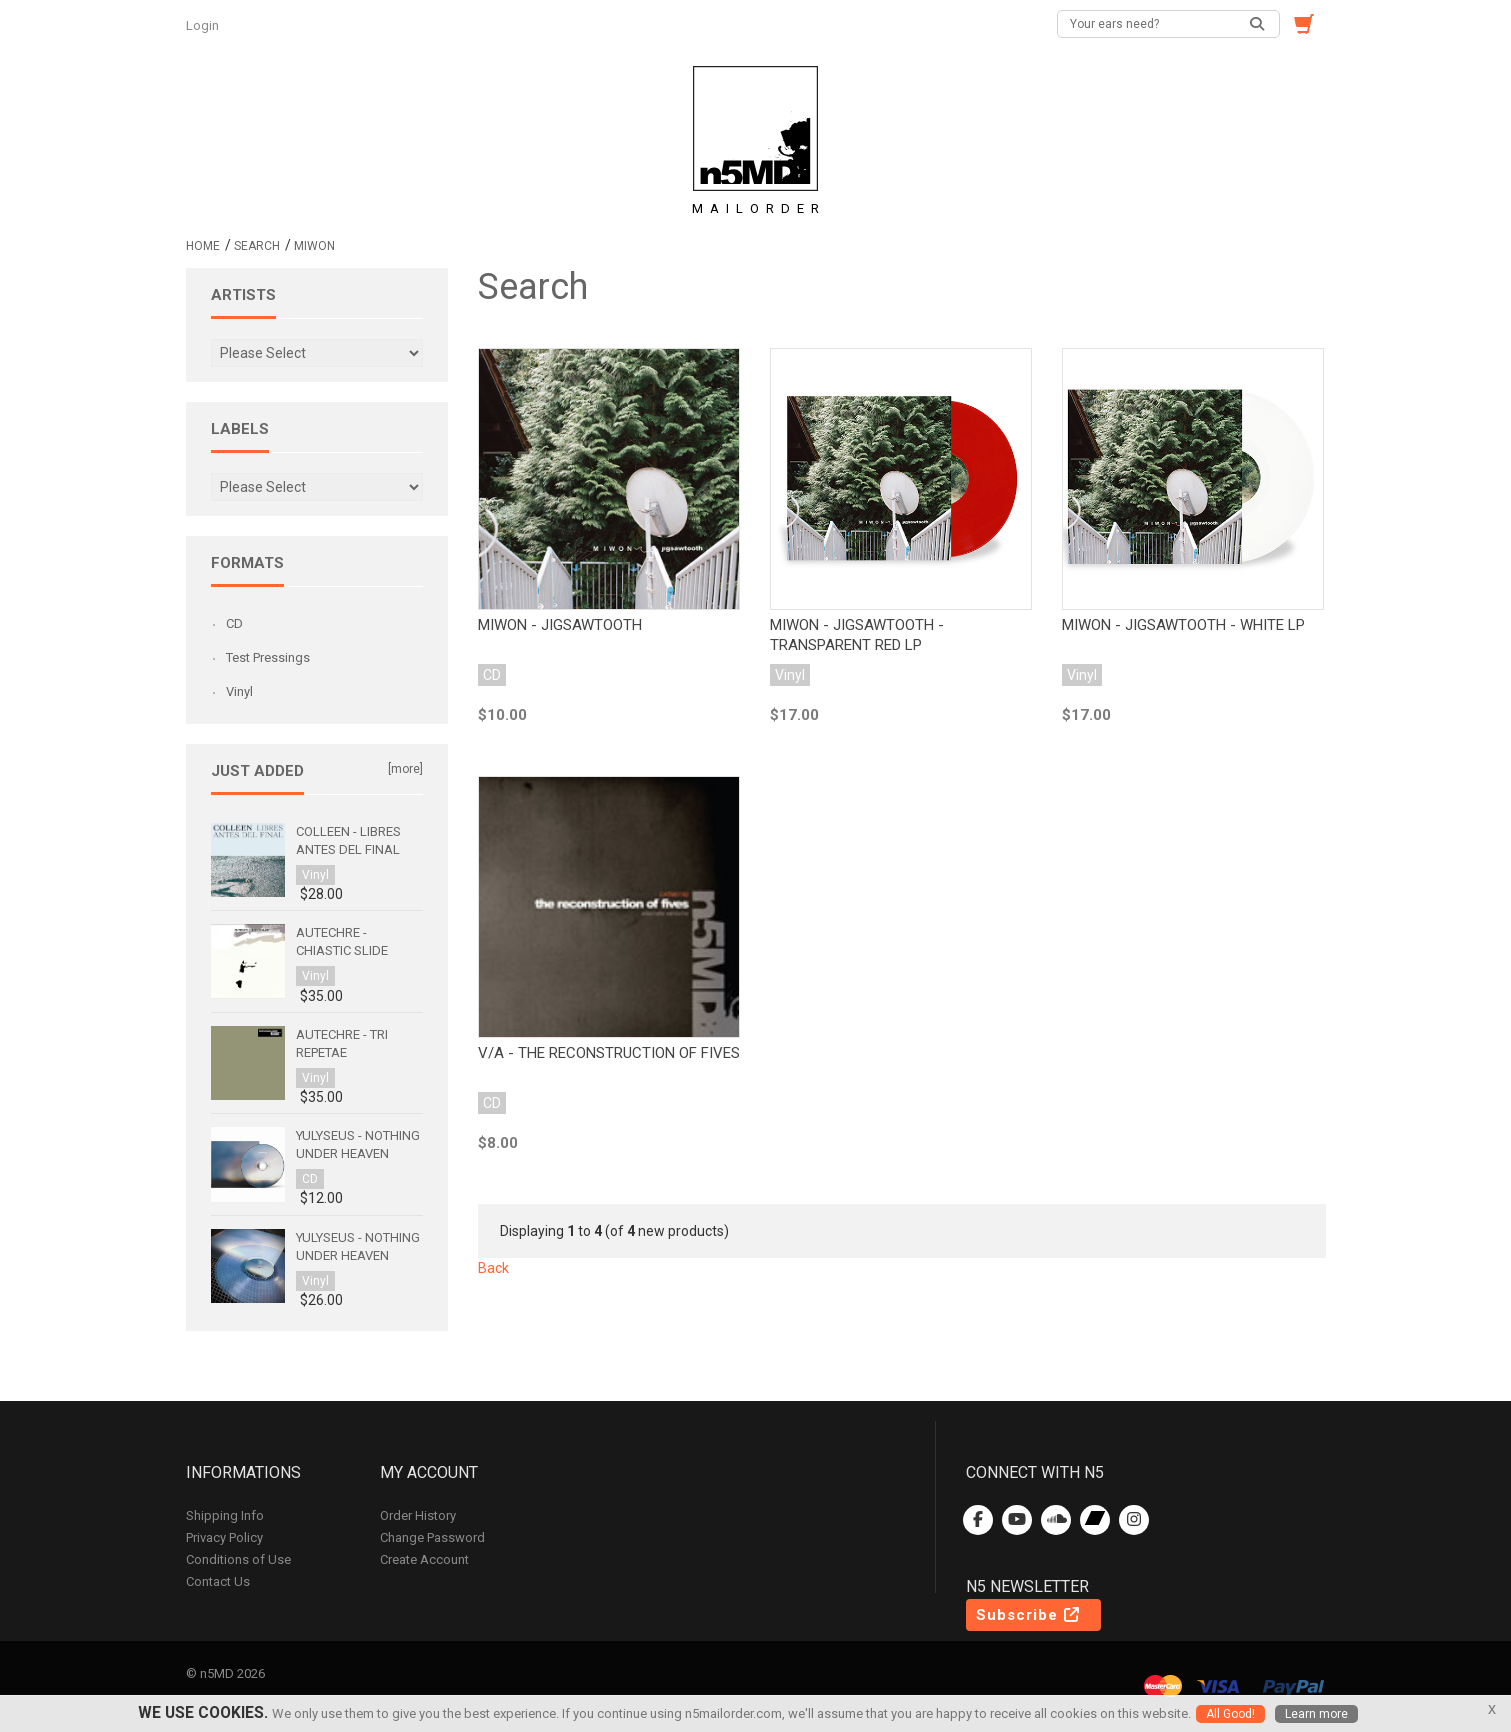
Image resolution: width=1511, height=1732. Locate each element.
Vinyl (239, 691)
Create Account (424, 1559)
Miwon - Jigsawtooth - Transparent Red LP (857, 635)
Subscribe (1029, 1615)
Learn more (1316, 1714)
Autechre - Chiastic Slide (342, 941)
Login (204, 25)
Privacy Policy (224, 1537)
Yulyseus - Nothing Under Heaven (358, 1144)
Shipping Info (225, 1515)
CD (234, 623)
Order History (418, 1515)
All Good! (1230, 1714)
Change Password (432, 1537)
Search (257, 246)
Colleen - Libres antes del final (348, 840)
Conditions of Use (238, 1559)
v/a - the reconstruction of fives (609, 1053)
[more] (405, 769)
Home (203, 246)
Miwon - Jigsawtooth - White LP (1183, 625)
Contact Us (218, 1581)
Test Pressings (268, 657)
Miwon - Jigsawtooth (560, 625)
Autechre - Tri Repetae (342, 1043)
